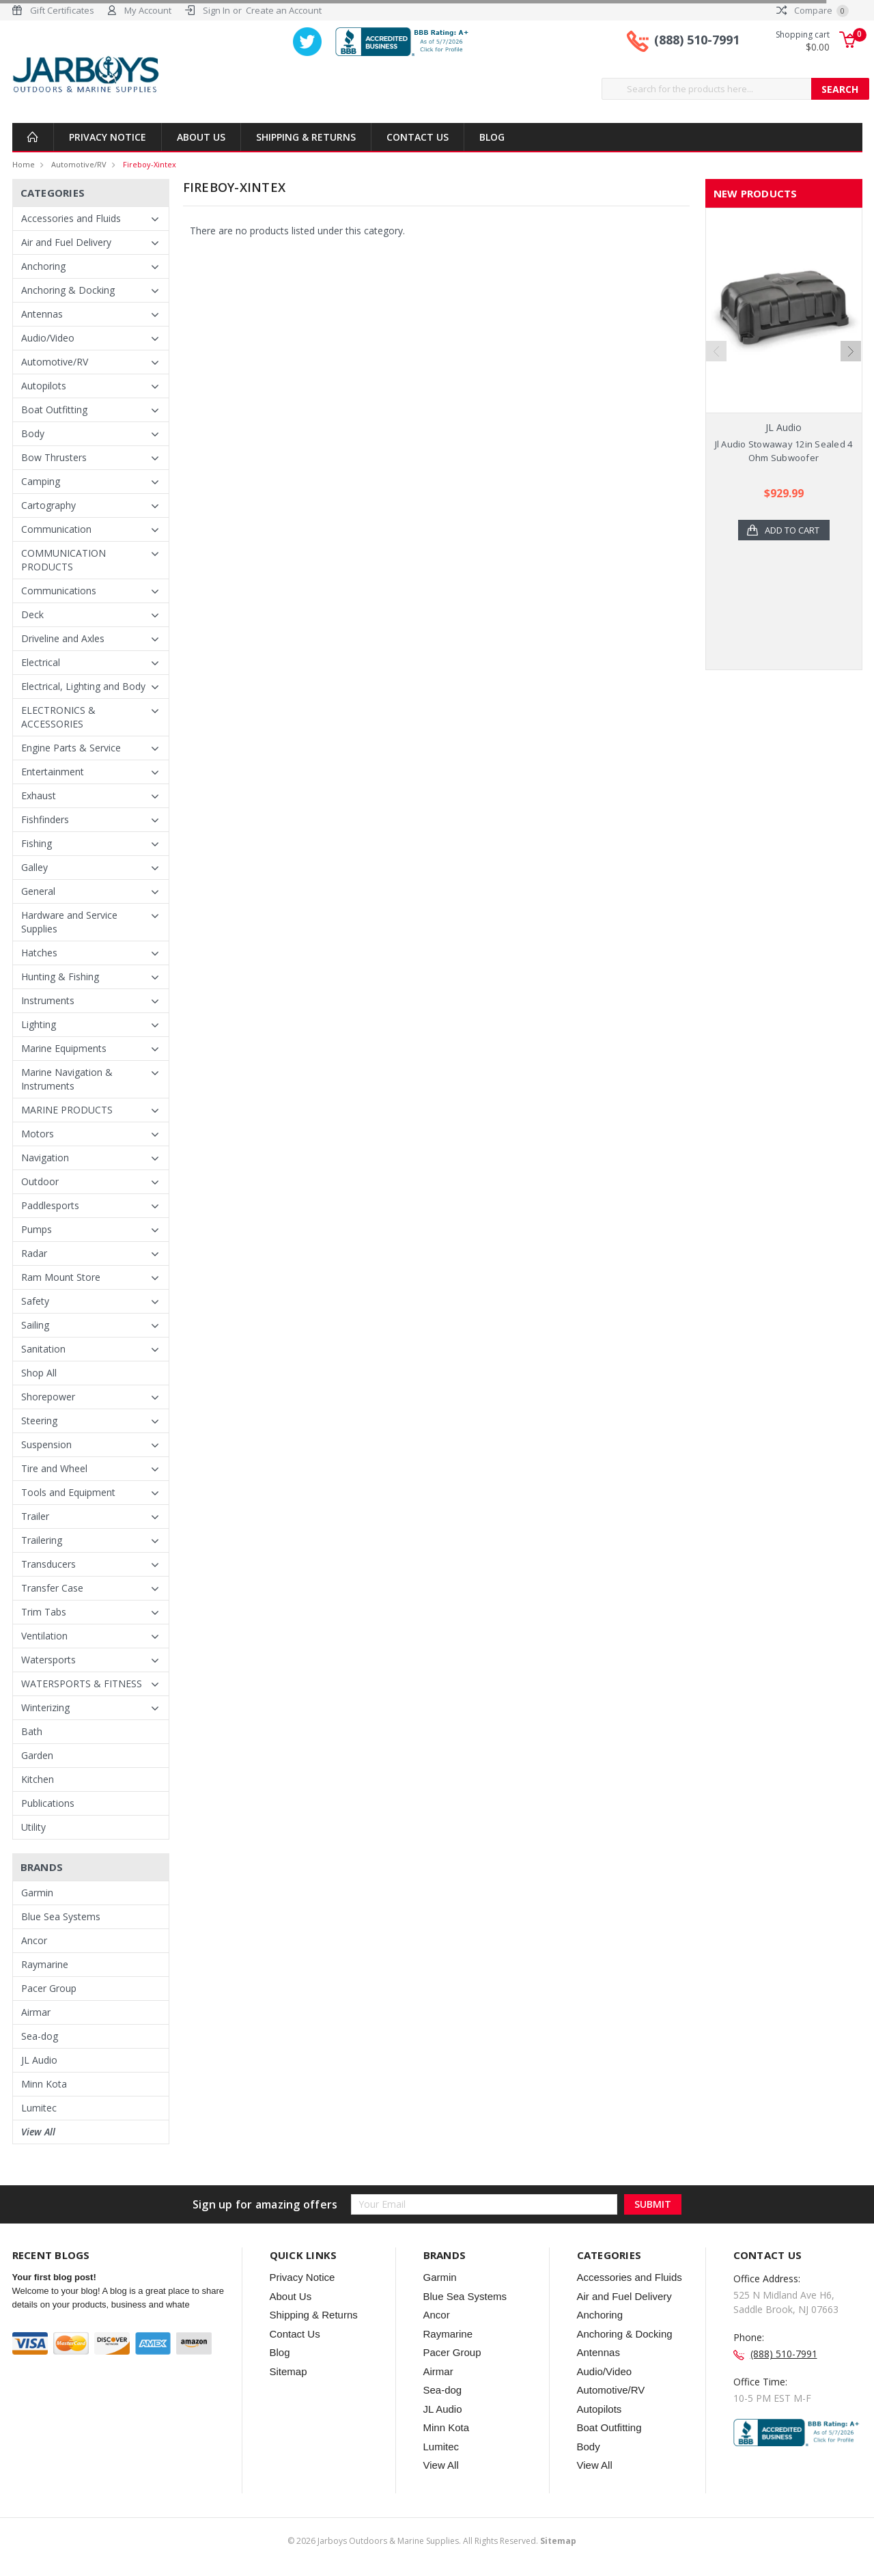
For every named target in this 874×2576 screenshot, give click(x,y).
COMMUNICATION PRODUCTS (63, 559)
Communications (58, 590)
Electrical (40, 662)
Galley (34, 867)
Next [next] (851, 351)
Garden (37, 1755)
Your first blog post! (54, 2277)
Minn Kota (44, 2083)
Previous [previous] (716, 351)
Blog (492, 136)
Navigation (45, 1157)
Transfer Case (52, 1587)
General (38, 891)
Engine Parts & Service (71, 747)
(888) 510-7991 (696, 39)
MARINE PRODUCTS (67, 1109)
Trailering (41, 1540)
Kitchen (37, 1779)
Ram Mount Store (60, 1277)
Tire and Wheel (54, 1468)
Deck (32, 614)
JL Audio (39, 2059)
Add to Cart (792, 530)
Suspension (46, 1444)
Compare (812, 10)
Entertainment (52, 771)
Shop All (39, 1372)
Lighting (38, 1024)
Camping (40, 481)
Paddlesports (50, 1205)
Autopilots (43, 385)
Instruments (47, 1000)
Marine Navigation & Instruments (67, 1079)
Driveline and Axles (62, 638)
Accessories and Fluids (71, 218)
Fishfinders (45, 819)
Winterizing (45, 1707)
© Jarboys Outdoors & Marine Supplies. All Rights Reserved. (431, 2541)
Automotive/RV (79, 164)
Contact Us (417, 136)
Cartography (48, 505)
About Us (201, 136)
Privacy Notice (107, 136)
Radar (34, 1253)
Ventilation (44, 1635)
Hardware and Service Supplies (69, 922)
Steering (39, 1420)
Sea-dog (39, 2036)
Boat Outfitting (54, 409)
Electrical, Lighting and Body (83, 686)
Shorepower (48, 1396)
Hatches (39, 952)
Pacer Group (48, 1988)
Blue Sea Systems (60, 1916)
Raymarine (44, 1964)
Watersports (48, 1659)
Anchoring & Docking (68, 289)
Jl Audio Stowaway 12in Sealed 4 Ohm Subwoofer (784, 451)
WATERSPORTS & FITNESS (81, 1683)
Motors (37, 1133)
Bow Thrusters (54, 457)
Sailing (35, 1324)
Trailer (35, 1516)
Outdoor (40, 1181)
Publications (47, 1803)
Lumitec (39, 2107)
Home (23, 164)
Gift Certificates (62, 10)
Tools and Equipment (68, 1492)
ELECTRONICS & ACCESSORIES (58, 717)
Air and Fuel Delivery (66, 242)
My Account (147, 10)
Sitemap (288, 2371)
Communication (56, 529)
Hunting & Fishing (60, 976)
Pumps (36, 1229)
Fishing (36, 843)
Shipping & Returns (306, 136)
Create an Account (284, 10)
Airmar (36, 2012)
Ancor (34, 1940)
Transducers (48, 1563)
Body (32, 433)
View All (38, 2131)
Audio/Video (47, 337)
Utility (33, 1826)
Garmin (37, 1892)
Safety (35, 1300)
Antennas (42, 313)
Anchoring (43, 266)
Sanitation (43, 1348)
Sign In (216, 10)
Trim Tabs (43, 1611)
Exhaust (38, 795)
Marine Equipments (64, 1048)
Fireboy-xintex (149, 164)
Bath (31, 1731)
